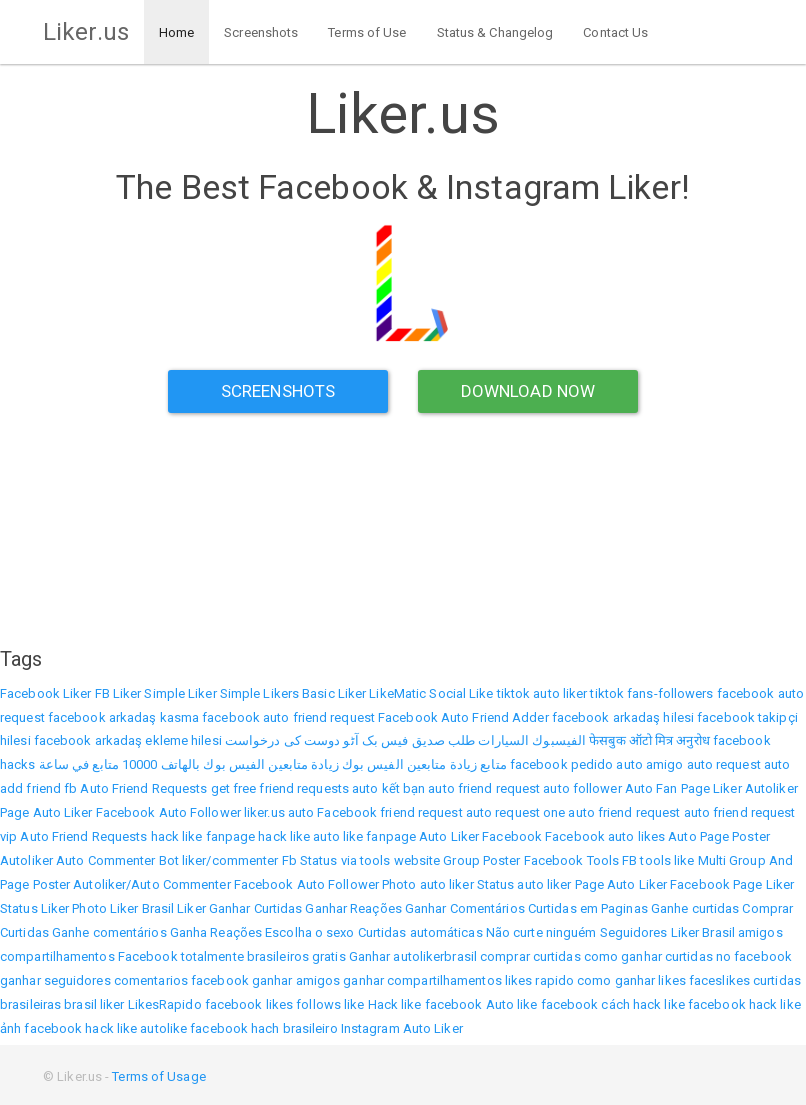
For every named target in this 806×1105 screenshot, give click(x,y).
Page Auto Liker (46, 812)
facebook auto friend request (288, 717)
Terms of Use (367, 32)
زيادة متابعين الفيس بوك (409, 764)
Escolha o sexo (309, 932)
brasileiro (310, 1028)
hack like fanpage (203, 836)
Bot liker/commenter (219, 860)
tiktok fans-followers (651, 693)
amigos (760, 932)
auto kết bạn (388, 788)
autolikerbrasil (435, 956)
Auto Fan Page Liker (683, 788)
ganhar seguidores (55, 980)
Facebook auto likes (605, 836)
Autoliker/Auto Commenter (151, 884)
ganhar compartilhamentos (422, 980)
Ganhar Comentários (465, 908)
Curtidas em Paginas (588, 908)
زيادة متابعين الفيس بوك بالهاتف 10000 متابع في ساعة (189, 764)
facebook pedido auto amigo (597, 764)
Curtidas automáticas (420, 932)
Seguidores (634, 932)
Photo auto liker (428, 884)
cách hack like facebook (673, 1004)
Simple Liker (180, 693)
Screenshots (261, 32)
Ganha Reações (216, 932)
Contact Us (615, 32)
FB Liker (118, 693)
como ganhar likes (631, 980)
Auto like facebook (542, 1004)
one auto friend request (611, 812)
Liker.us (86, 32)
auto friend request (484, 788)
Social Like (461, 693)
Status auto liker (524, 884)
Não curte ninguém (541, 932)
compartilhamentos (57, 956)
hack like (284, 836)
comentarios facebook (181, 980)
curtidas (777, 980)
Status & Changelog (495, 32)
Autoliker (771, 788)
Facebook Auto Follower (168, 812)
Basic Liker (334, 693)
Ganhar (370, 956)
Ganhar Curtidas (256, 908)
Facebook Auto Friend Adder (463, 717)
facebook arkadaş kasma (123, 717)
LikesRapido (165, 1004)
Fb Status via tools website (361, 860)
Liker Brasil (703, 932)
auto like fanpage (364, 836)
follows (318, 1004)
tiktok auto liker (542, 693)
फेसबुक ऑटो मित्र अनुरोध (649, 740)
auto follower (582, 788)
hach (265, 1028)
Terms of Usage (158, 1076)
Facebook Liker (45, 693)
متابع (493, 764)
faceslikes (719, 980)
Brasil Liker (174, 908)
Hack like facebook (425, 1004)
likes (280, 1004)
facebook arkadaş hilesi (623, 717)
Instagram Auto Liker (402, 1028)
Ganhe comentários (109, 932)
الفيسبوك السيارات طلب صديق (499, 740)
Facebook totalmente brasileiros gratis (232, 956)
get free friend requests (280, 788)
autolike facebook (194, 1028)
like (354, 1004)
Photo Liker (105, 908)
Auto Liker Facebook (480, 836)
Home (176, 32)
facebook (234, 1004)
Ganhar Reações (353, 908)
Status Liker (34, 908)
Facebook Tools (571, 860)
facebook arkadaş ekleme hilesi (128, 740)
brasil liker (94, 1004)
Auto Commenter (105, 860)
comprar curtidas (530, 956)
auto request (724, 764)
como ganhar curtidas (648, 956)
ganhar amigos (296, 980)
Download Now (528, 391)
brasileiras (30, 1004)
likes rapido (539, 980)
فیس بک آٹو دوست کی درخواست (317, 740)
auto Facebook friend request (375, 812)
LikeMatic (397, 693)
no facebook (754, 956)
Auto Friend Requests (143, 788)
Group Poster (481, 860)
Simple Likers (259, 693)
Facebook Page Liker (732, 884)
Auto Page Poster (719, 836)
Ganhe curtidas (695, 908)
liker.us (264, 812)
